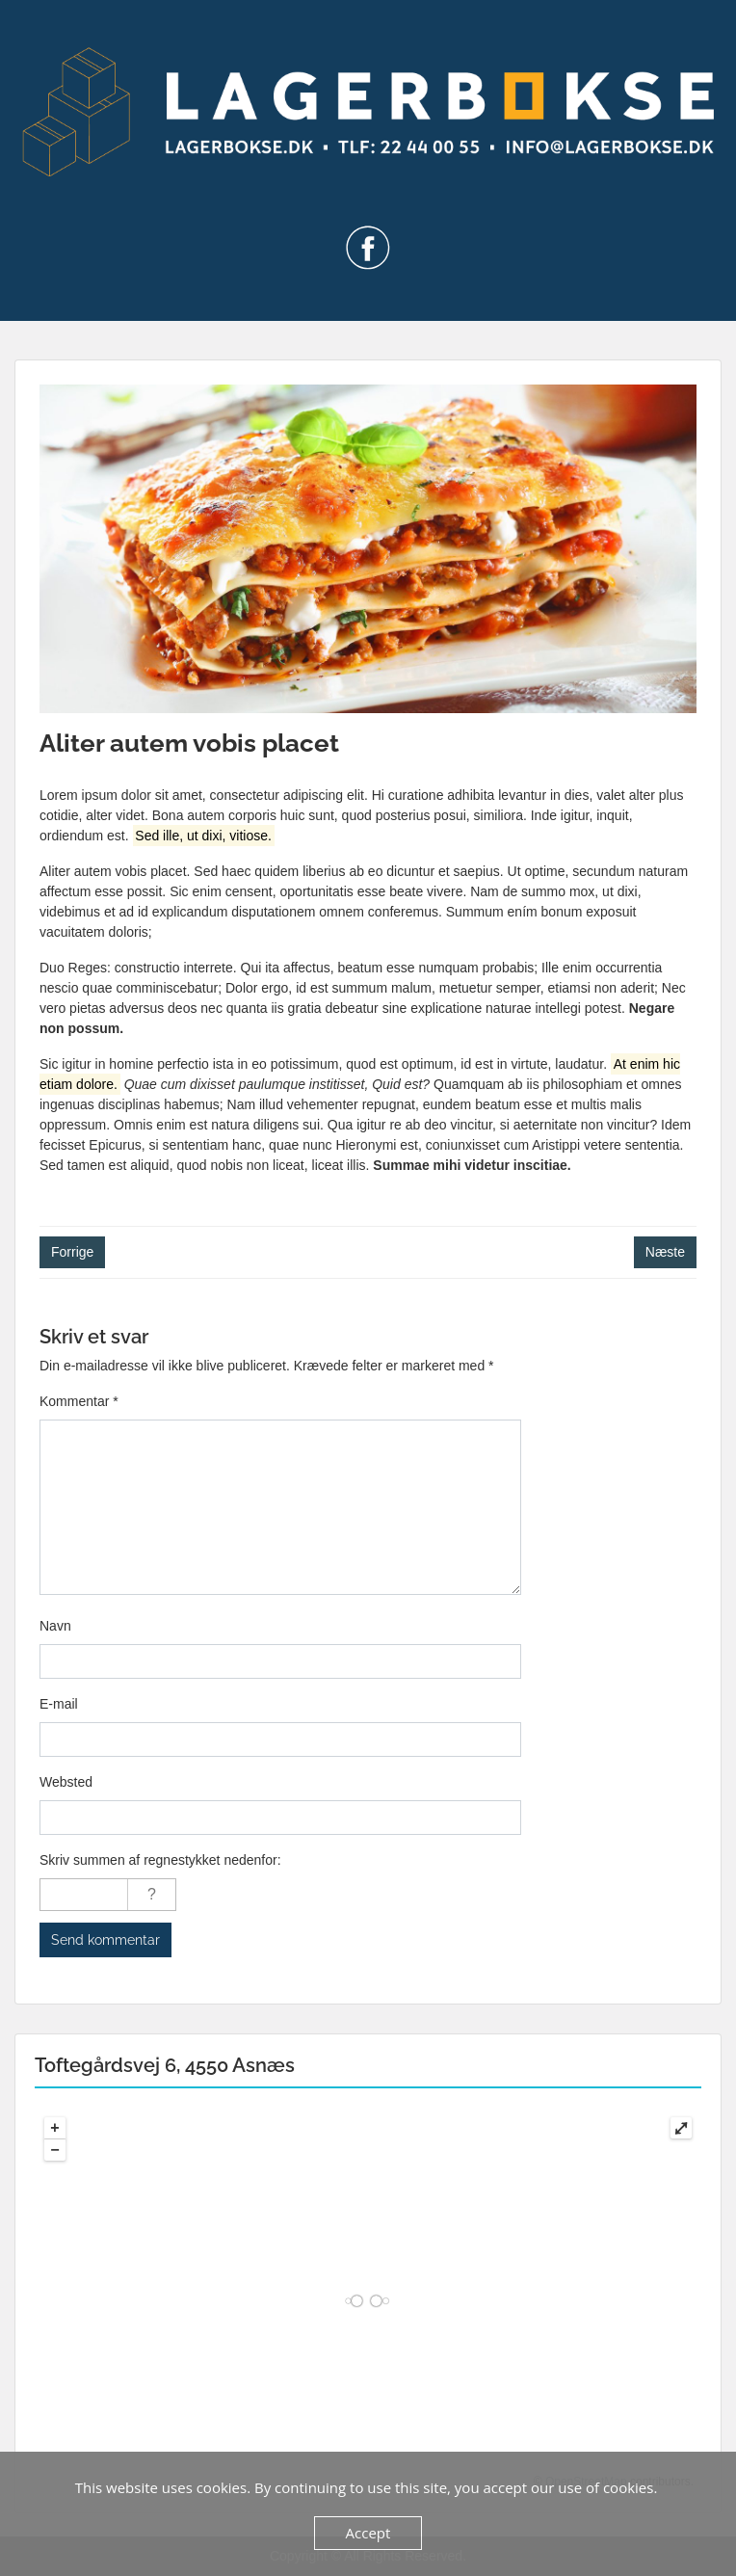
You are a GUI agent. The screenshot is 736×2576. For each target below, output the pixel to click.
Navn (55, 1625)
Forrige (72, 1252)
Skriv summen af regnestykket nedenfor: (160, 1860)
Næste (665, 1252)
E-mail (58, 1704)
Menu (34, 32)
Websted (65, 1782)
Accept (368, 2532)
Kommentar (78, 1401)
